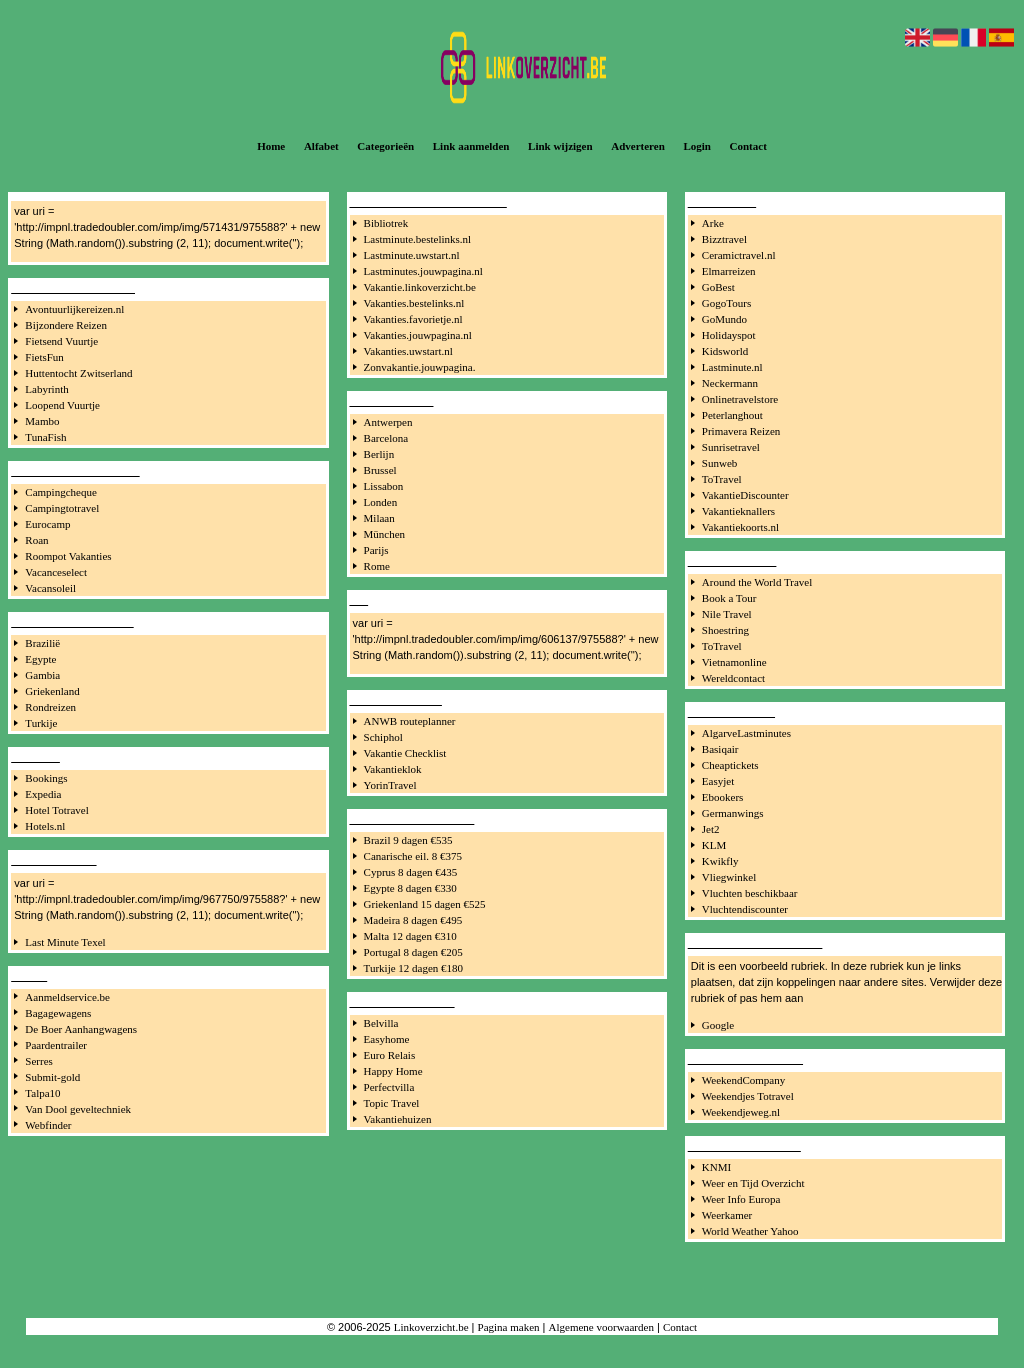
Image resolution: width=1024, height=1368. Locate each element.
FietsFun (44, 357)
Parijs (376, 550)
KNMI (716, 1167)
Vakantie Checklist (405, 753)
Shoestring (725, 630)
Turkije (41, 723)
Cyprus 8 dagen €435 (411, 872)
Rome (377, 566)
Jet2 (711, 829)
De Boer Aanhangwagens (81, 1029)
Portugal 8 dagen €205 (413, 952)
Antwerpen (388, 422)
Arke (713, 223)
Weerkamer (727, 1215)
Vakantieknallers (738, 511)
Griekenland (52, 691)
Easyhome (387, 1039)
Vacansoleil (50, 588)
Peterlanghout (732, 415)
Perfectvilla (389, 1087)
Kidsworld (725, 351)
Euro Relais (390, 1055)
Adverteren (638, 146)
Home (271, 146)
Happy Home (393, 1071)
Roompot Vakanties (68, 556)
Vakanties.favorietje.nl (413, 319)
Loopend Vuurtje (62, 405)
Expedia (43, 794)
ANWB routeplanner (410, 721)
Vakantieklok (393, 769)
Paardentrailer (56, 1045)
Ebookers (723, 797)
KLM (714, 845)
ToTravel (722, 479)
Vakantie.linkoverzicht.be (420, 287)
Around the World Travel (757, 582)
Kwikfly (720, 861)
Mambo (42, 421)
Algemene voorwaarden (601, 1327)
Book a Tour (729, 598)
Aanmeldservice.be (67, 997)
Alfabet (321, 146)
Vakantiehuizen (398, 1119)
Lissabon (384, 486)
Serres (39, 1061)
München (385, 534)
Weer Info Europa (741, 1199)
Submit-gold (52, 1077)
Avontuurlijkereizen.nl (74, 309)
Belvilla (381, 1023)
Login (697, 146)
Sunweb (719, 463)
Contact (748, 146)
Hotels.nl (45, 826)
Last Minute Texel (65, 942)
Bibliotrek (386, 223)
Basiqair (720, 749)
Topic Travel (392, 1103)
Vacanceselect (56, 572)
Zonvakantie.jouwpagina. (420, 367)
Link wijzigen (560, 146)
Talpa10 (42, 1093)
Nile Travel (727, 614)
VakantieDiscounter (745, 495)
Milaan (379, 518)
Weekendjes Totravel (748, 1096)
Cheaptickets (730, 765)
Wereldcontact (733, 678)
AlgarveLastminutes (746, 733)
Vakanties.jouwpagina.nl (418, 335)
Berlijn (379, 454)
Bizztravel (724, 239)
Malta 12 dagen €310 (410, 936)
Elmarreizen (729, 271)
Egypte (40, 659)
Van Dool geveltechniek (78, 1109)
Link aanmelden (471, 146)
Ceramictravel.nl (739, 255)
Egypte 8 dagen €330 (410, 888)
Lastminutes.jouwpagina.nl (423, 271)
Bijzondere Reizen (66, 325)
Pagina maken (509, 1327)
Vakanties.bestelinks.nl (414, 303)
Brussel (380, 470)
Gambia (42, 675)
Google (718, 1025)
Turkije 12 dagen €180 (414, 968)
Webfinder (48, 1125)
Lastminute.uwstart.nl (412, 255)
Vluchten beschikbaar (750, 893)
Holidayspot (729, 335)
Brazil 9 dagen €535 (408, 840)
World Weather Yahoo (750, 1231)
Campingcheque (60, 492)
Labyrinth (46, 389)
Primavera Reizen (741, 431)
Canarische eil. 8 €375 (413, 856)
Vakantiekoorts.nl (740, 527)
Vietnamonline (734, 662)
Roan (36, 540)
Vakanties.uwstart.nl (408, 351)
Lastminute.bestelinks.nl (418, 239)
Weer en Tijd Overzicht (753, 1183)
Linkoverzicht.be (431, 1327)
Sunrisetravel (731, 447)
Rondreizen (50, 707)
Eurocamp (47, 524)
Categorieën (385, 146)
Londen (381, 502)
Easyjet (718, 781)
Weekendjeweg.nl (741, 1112)
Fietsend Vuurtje (61, 341)
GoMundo (724, 319)
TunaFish (45, 437)
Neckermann (730, 383)
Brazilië (42, 643)
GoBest (718, 287)
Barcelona (386, 438)
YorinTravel (390, 785)
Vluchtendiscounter (745, 909)
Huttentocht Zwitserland (78, 373)
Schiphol (383, 737)
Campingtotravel (62, 508)
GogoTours (726, 303)
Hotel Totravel (56, 810)
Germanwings (733, 813)
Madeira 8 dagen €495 (413, 920)
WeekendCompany (743, 1080)
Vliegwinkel (729, 877)
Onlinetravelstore (740, 399)
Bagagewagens (58, 1013)
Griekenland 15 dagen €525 (425, 904)
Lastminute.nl (732, 367)
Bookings (46, 778)
